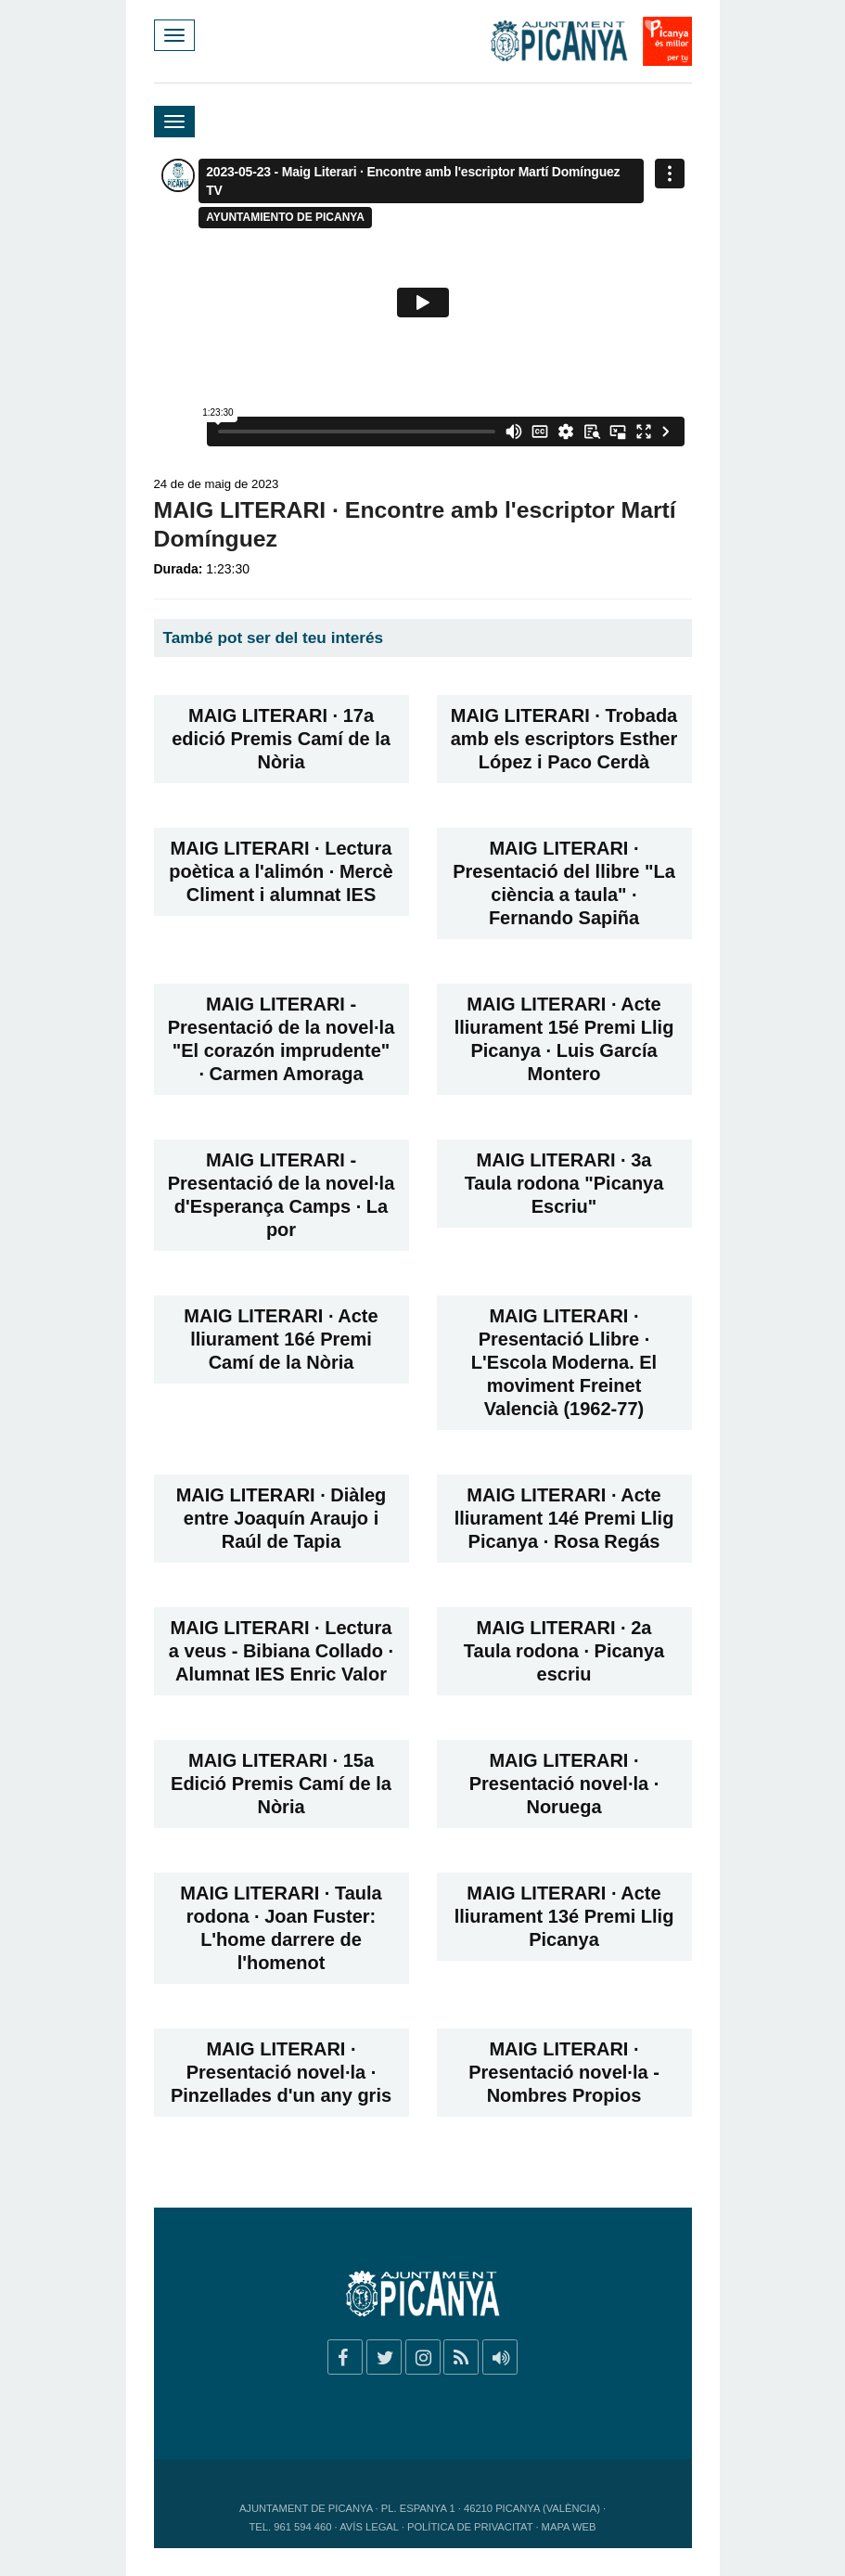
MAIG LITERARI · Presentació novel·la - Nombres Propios (563, 2072)
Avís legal (368, 2526)
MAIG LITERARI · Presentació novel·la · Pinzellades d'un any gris (281, 2072)
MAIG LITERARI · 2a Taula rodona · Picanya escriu (564, 1650)
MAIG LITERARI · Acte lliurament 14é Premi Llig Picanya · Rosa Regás (564, 1518)
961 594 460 (302, 2526)
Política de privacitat (469, 2526)
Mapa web (569, 2526)
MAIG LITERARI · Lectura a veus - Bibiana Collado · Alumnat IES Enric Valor (281, 1650)
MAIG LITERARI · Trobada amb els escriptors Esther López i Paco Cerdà (564, 738)
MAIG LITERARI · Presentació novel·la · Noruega (564, 1783)
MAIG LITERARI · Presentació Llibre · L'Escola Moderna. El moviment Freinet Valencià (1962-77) (564, 1362)
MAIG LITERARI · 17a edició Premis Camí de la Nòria (281, 738)
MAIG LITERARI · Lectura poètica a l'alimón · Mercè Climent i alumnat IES (281, 871)
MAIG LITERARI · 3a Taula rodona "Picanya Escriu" (564, 1183)
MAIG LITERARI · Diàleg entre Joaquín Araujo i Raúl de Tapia (281, 1518)
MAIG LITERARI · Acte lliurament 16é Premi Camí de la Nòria (281, 1339)
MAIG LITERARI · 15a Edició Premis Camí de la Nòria (281, 1783)
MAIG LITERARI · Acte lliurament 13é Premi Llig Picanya (564, 1916)
